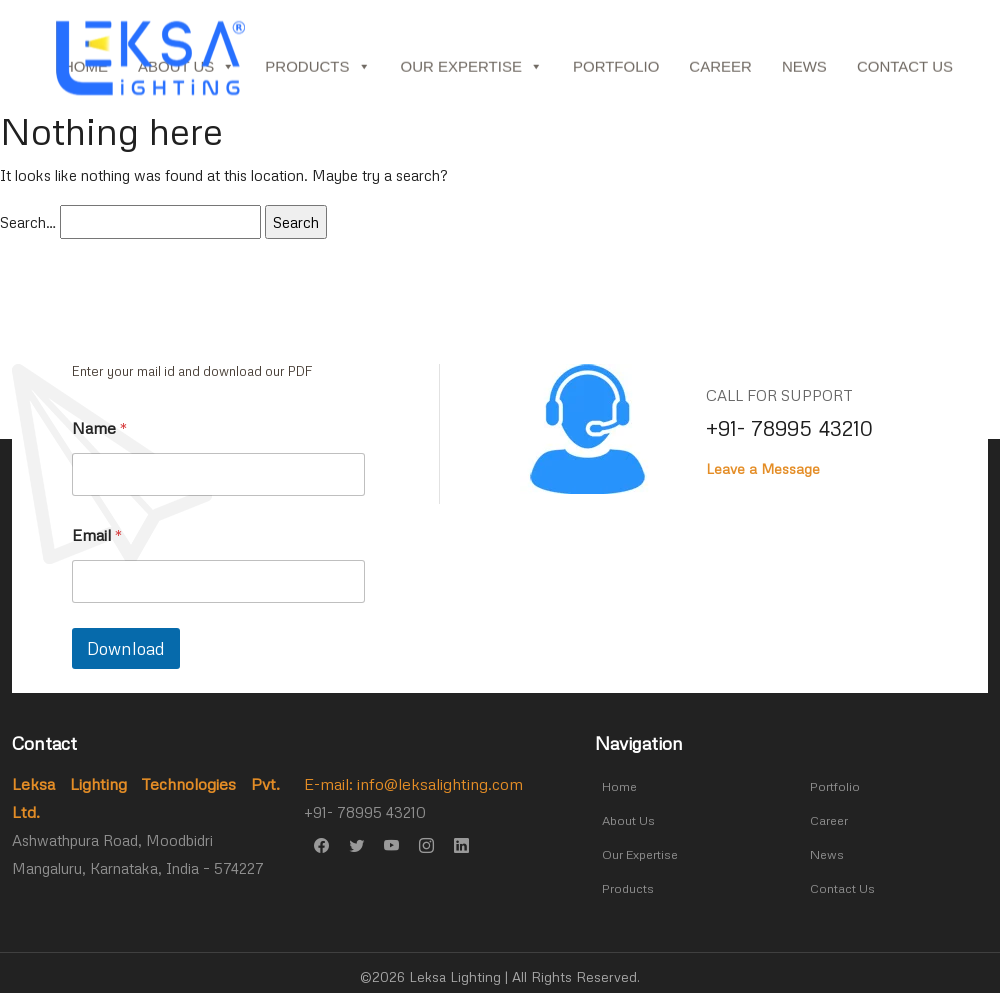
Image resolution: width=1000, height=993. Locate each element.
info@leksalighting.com (440, 784)
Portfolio (616, 71)
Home (616, 786)
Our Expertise (472, 72)
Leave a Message (763, 468)
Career (720, 71)
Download (126, 648)
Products (317, 72)
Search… (28, 222)
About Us (625, 818)
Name (100, 428)
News (804, 71)
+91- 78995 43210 (789, 428)
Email (97, 535)
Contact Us (905, 71)
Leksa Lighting (456, 968)
